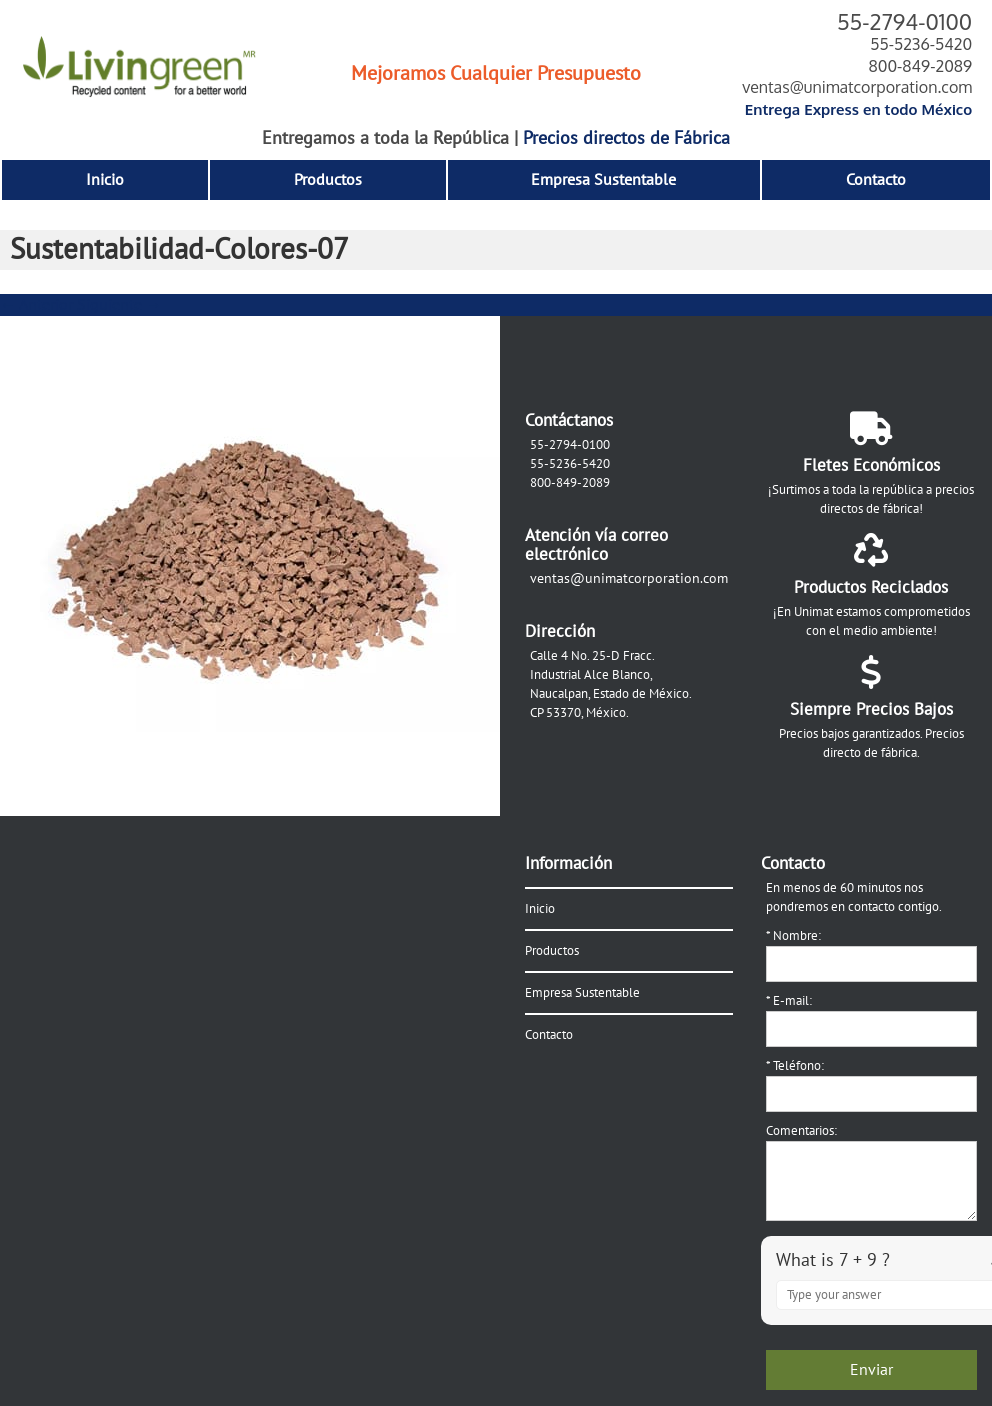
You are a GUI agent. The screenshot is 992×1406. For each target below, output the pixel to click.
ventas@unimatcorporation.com (857, 87)
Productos (328, 180)
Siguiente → (119, 305)
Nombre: (793, 936)
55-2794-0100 (904, 21)
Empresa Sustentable (603, 180)
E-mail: (789, 1001)
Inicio (105, 180)
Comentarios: (801, 1131)
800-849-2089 (920, 66)
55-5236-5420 (921, 44)
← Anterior (36, 305)
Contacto (876, 180)
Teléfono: (795, 1066)
